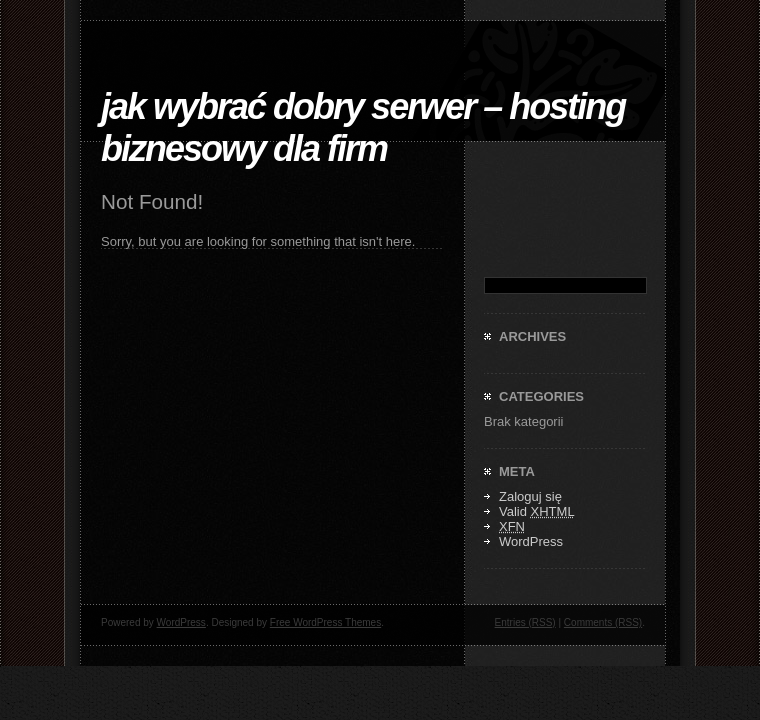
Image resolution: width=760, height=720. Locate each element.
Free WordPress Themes (325, 622)
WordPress (531, 541)
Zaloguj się (530, 496)
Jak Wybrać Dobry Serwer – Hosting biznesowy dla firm (363, 127)
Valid (537, 511)
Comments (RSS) (603, 622)
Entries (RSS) (525, 622)
